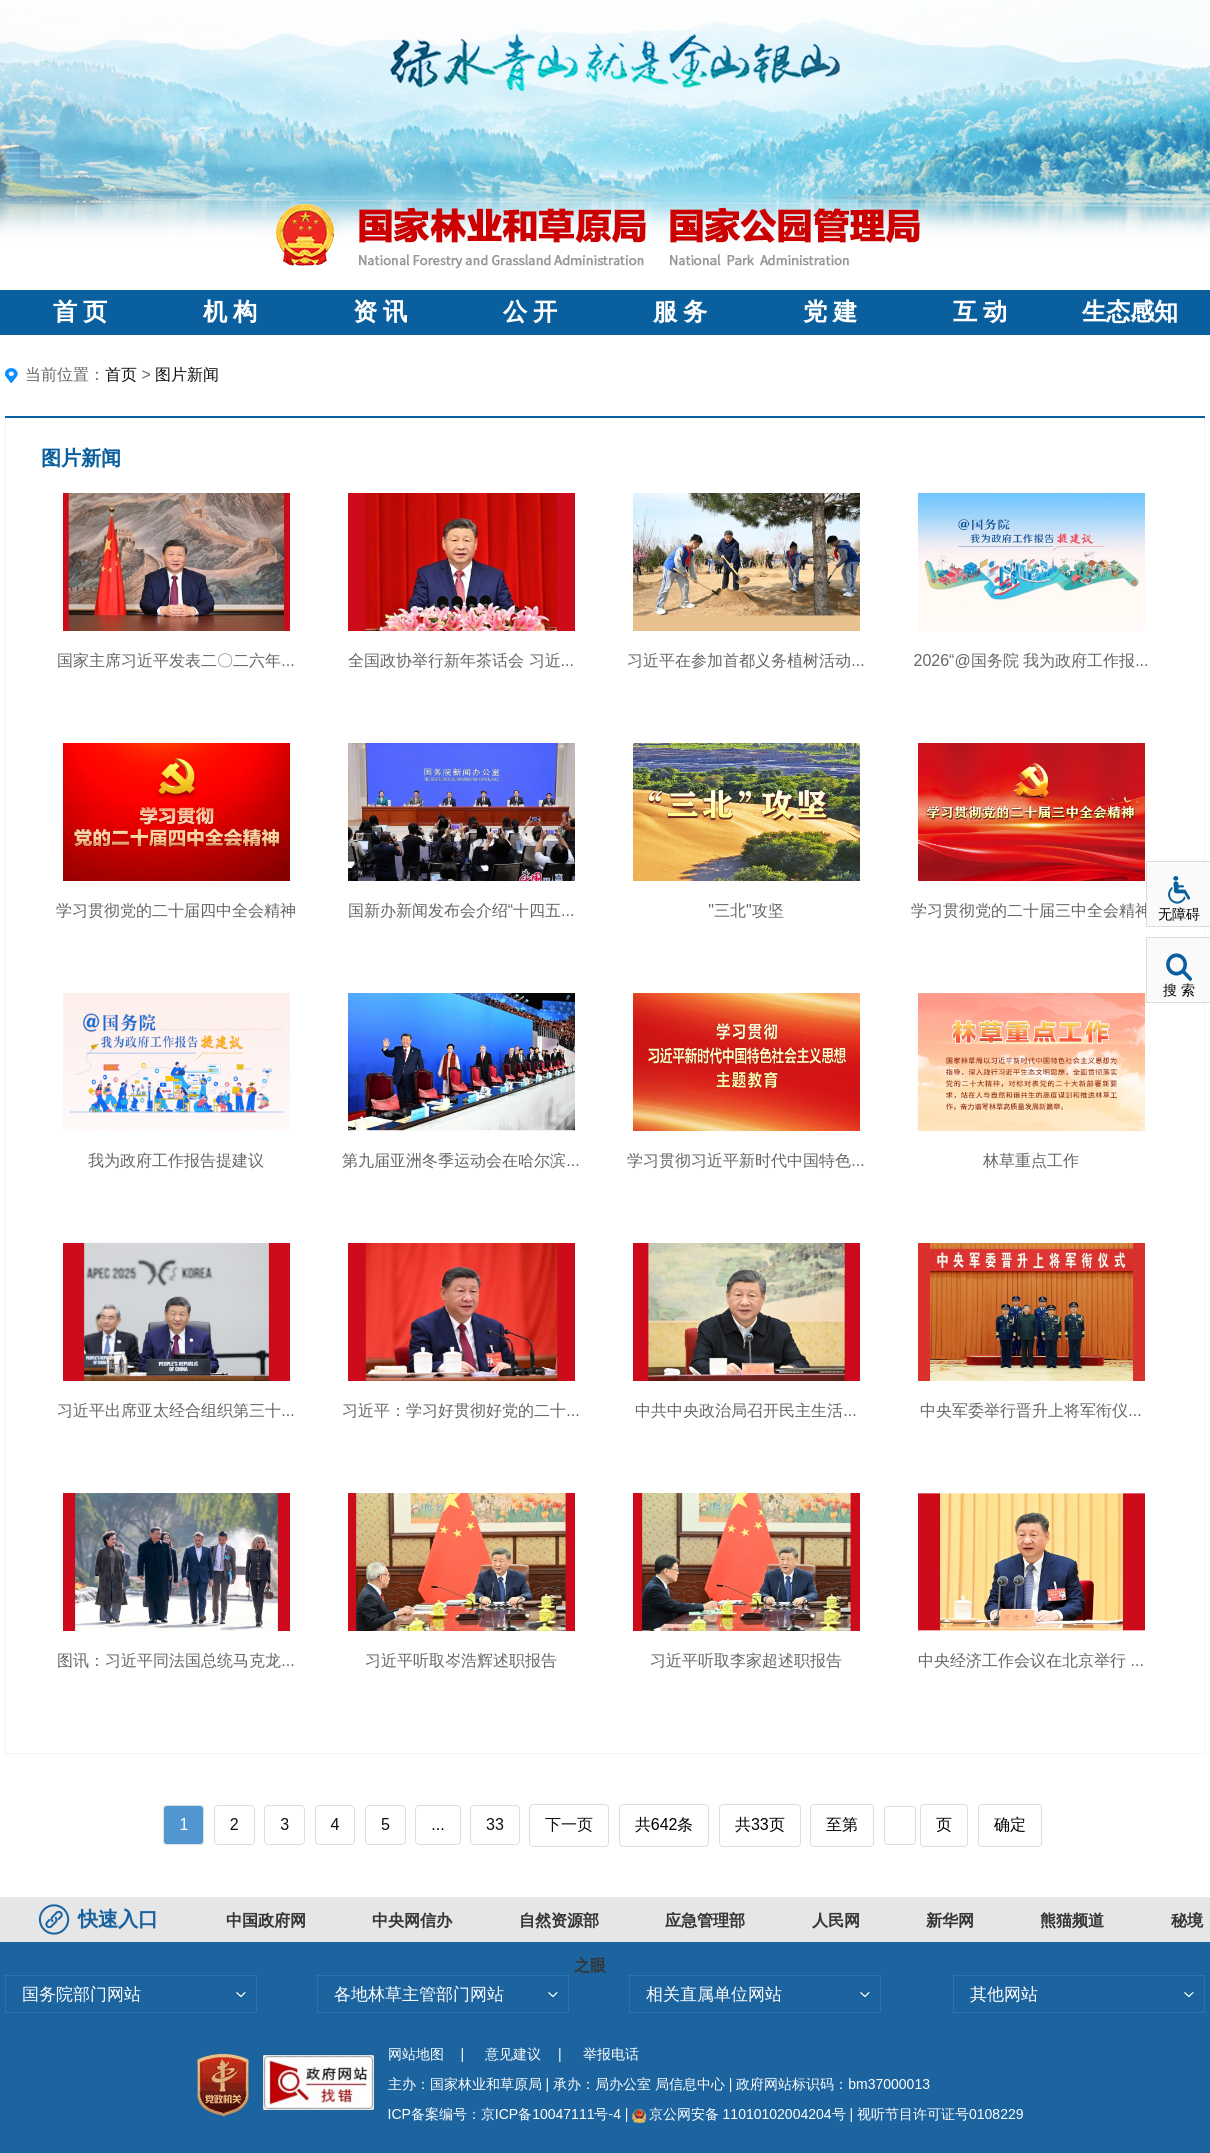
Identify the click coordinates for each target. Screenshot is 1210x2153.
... (437, 1824)
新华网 (950, 1920)
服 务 (680, 312)
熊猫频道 (1072, 1920)
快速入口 (101, 1919)
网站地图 (416, 2054)
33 (495, 1824)
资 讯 (380, 312)
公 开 (530, 312)
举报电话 (611, 2054)
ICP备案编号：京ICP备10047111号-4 (506, 2114)
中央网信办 (412, 1920)
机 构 (230, 312)
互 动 (980, 312)
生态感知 (1130, 312)
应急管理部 (705, 1920)
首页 (121, 374)
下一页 (569, 1824)
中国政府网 (266, 1920)
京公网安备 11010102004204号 (738, 2114)
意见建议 (513, 2054)
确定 (1010, 1824)
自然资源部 (559, 1920)
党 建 (830, 312)
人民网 (836, 1920)
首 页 (80, 312)
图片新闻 (187, 374)
